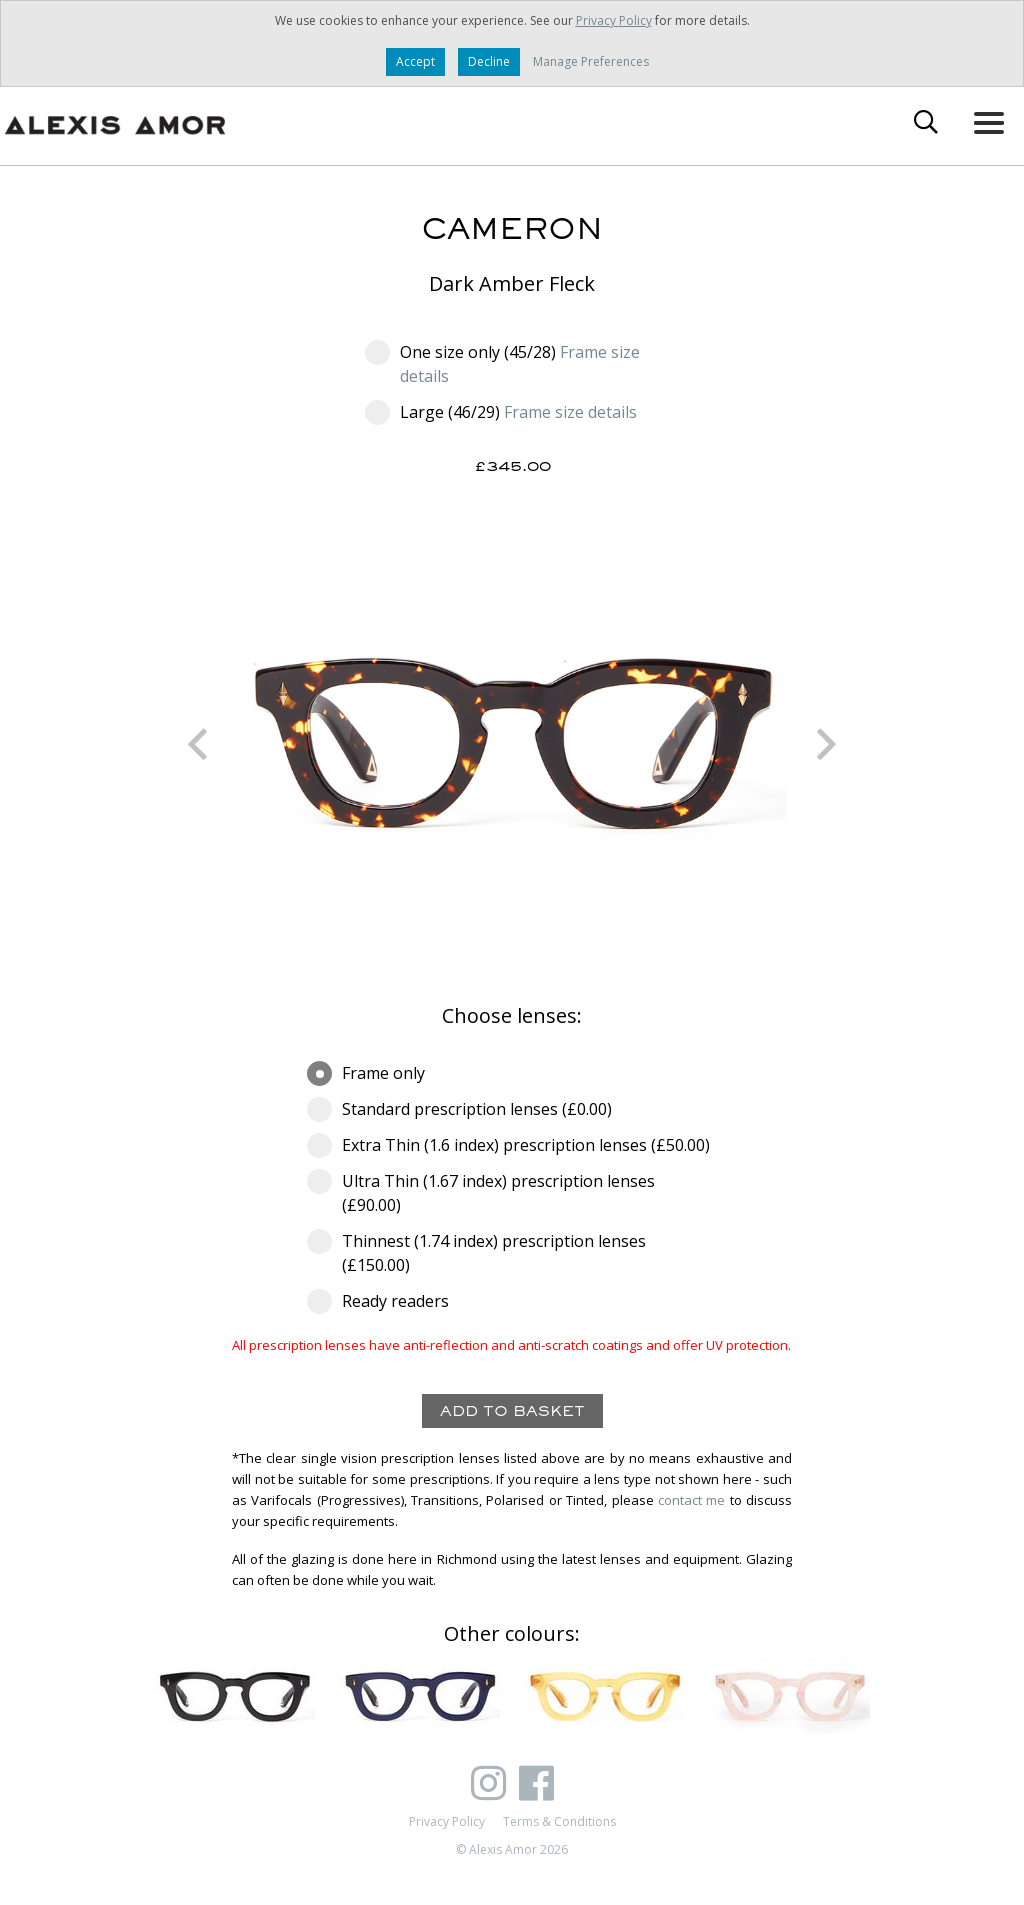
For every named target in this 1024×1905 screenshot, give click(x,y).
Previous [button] (197, 744)
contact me (691, 1500)
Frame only (372, 1073)
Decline (489, 61)
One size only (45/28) (502, 363)
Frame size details (570, 412)
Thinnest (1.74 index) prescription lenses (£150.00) (476, 1252)
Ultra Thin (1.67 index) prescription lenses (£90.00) (481, 1192)
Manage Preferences (591, 61)
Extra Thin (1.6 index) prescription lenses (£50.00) (512, 1145)
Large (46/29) (501, 412)
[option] (512, 744)
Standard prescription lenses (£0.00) (466, 1109)
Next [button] (827, 744)
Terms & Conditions (559, 1821)
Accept (415, 61)
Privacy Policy (614, 20)
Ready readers (384, 1301)
